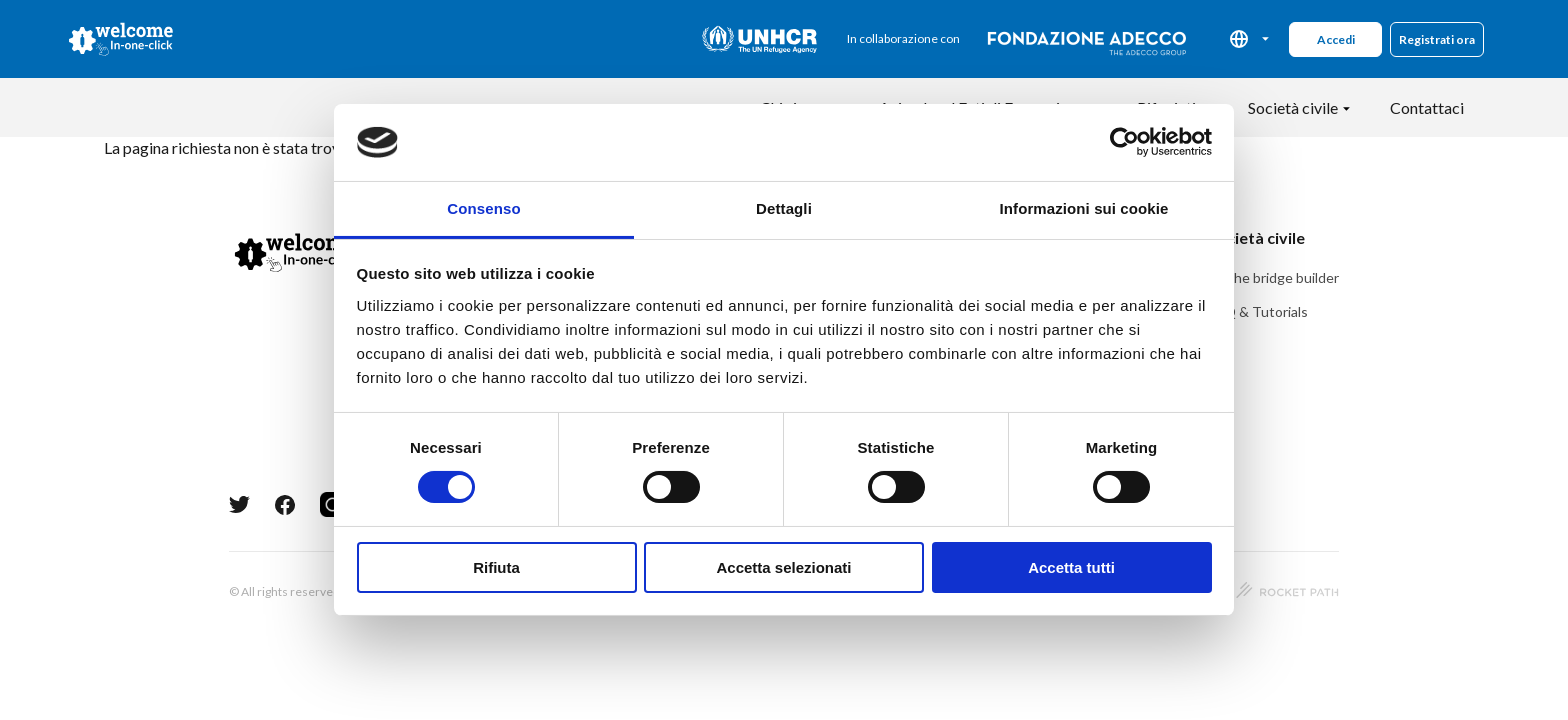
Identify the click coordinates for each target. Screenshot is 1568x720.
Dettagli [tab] (784, 208)
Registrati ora (1437, 39)
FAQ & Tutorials (1258, 311)
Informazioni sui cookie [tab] (1084, 208)
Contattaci (1427, 107)
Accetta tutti (1071, 567)
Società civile (1293, 107)
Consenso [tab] (483, 208)
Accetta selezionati (783, 567)
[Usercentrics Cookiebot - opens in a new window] (1124, 142)
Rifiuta (496, 567)
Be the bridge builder (1273, 277)
